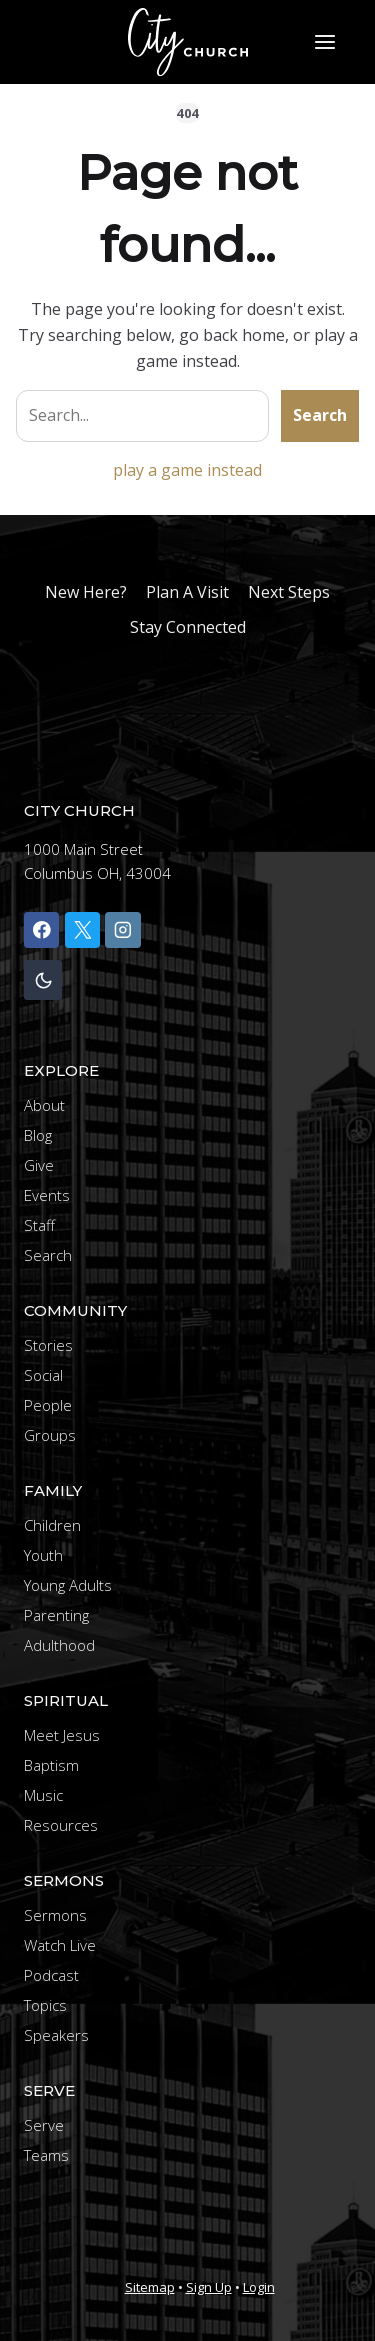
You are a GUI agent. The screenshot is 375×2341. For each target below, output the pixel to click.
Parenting (56, 1615)
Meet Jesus (62, 1735)
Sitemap (150, 2287)
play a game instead (187, 470)
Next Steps (289, 592)
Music (43, 1795)
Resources (61, 1825)
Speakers (56, 2035)
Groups (50, 1435)
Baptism (51, 1765)
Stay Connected (188, 627)
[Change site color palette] (43, 980)
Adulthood (59, 1645)
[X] (82, 929)
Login (259, 2287)
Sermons (55, 1915)
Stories (48, 1345)
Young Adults (68, 1585)
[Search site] (142, 416)
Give (39, 1165)
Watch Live (60, 1945)
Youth (43, 1555)
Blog (38, 1135)
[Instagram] (122, 929)
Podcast (51, 1975)
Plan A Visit (187, 592)
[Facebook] (41, 929)
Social (43, 1375)
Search (320, 415)
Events (47, 1195)
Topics (45, 2005)
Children (52, 1525)
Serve (44, 2125)
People (48, 1405)
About (44, 1105)
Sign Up (209, 2287)
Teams (46, 2155)
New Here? (86, 592)
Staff (39, 1225)
